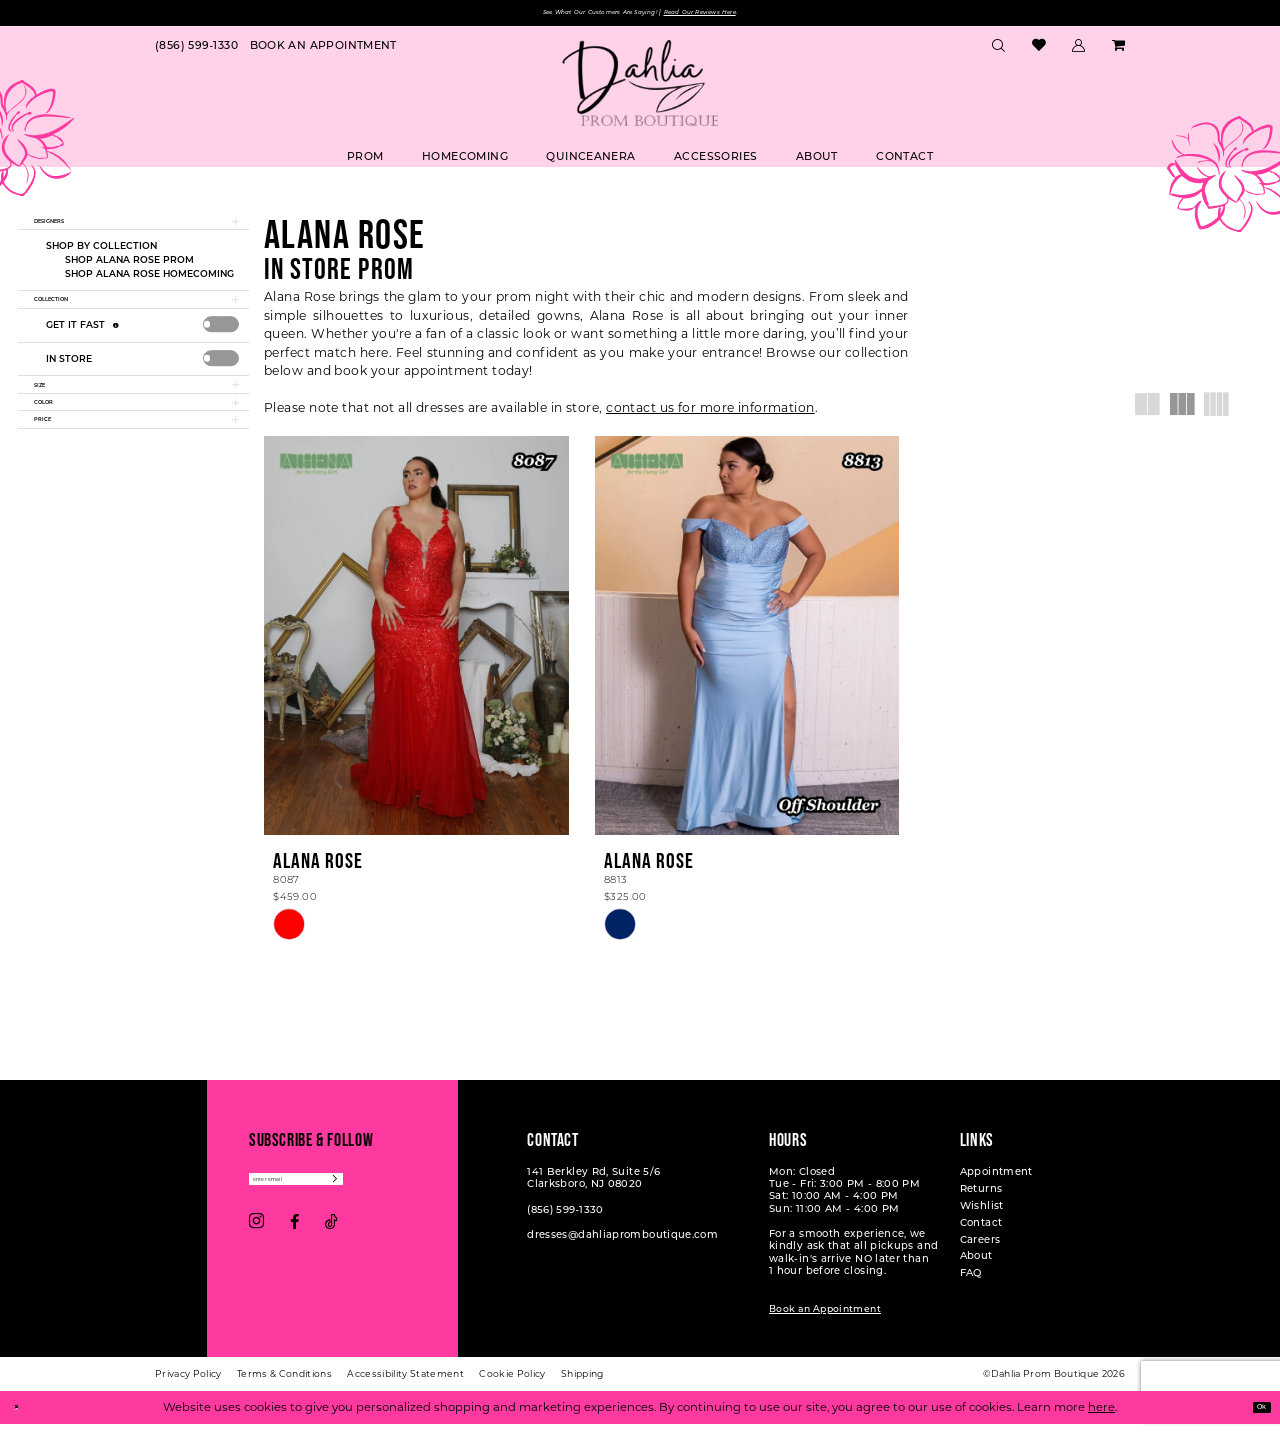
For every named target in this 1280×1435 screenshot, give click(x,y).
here (1101, 1418)
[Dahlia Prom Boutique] (640, 89)
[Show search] (999, 51)
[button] (1079, 51)
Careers (980, 1249)
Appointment (996, 1182)
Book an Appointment (825, 1319)
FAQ (971, 1283)
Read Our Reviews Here (746, 15)
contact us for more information (710, 413)
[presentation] (221, 356)
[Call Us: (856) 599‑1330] (196, 51)
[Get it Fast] (118, 357)
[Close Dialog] (22, 1418)
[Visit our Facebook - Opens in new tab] (294, 1241)
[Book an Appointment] (323, 51)
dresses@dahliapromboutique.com (622, 1245)
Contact (981, 1232)
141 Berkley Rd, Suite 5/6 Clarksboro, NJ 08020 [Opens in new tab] (593, 1188)
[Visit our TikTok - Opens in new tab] (331, 1241)
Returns (981, 1199)
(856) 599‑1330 (565, 1219)
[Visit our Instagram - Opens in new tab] (256, 1242)
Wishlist (982, 1216)
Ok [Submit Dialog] (1254, 1418)
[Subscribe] (408, 1194)
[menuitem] (196, 51)
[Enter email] (333, 1194)
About (976, 1266)
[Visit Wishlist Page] (1038, 51)
